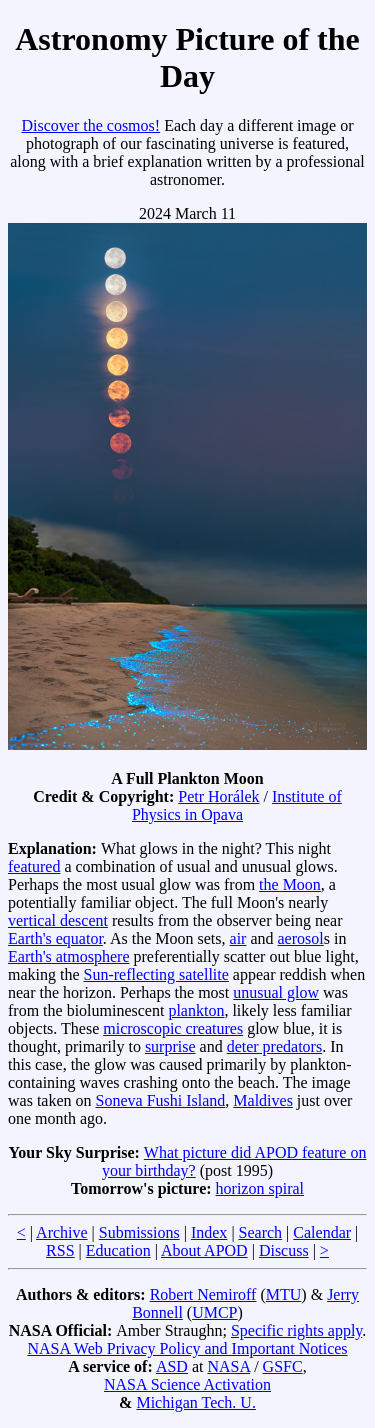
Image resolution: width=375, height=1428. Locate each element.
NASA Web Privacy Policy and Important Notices (187, 1348)
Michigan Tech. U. (195, 1402)
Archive (62, 1232)
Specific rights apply (296, 1330)
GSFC (283, 1366)
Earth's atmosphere (69, 956)
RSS (60, 1250)
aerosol (301, 938)
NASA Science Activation (187, 1384)
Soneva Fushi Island (161, 1100)
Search (261, 1232)
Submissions (139, 1232)
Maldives (263, 1100)
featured (34, 866)
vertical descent (58, 920)
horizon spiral (260, 1188)
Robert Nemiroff (203, 1294)
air (238, 938)
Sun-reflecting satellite (156, 974)
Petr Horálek (218, 796)
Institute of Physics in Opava (237, 805)
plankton (196, 1010)
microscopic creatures (173, 1028)
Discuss (284, 1250)
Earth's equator (55, 938)
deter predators (275, 1046)
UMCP (214, 1312)
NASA (228, 1366)
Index (209, 1232)
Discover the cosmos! (90, 125)
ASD (172, 1366)
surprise (170, 1046)
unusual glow (276, 992)
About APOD (204, 1250)
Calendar (322, 1232)
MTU (284, 1294)
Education (118, 1250)
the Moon (290, 884)
